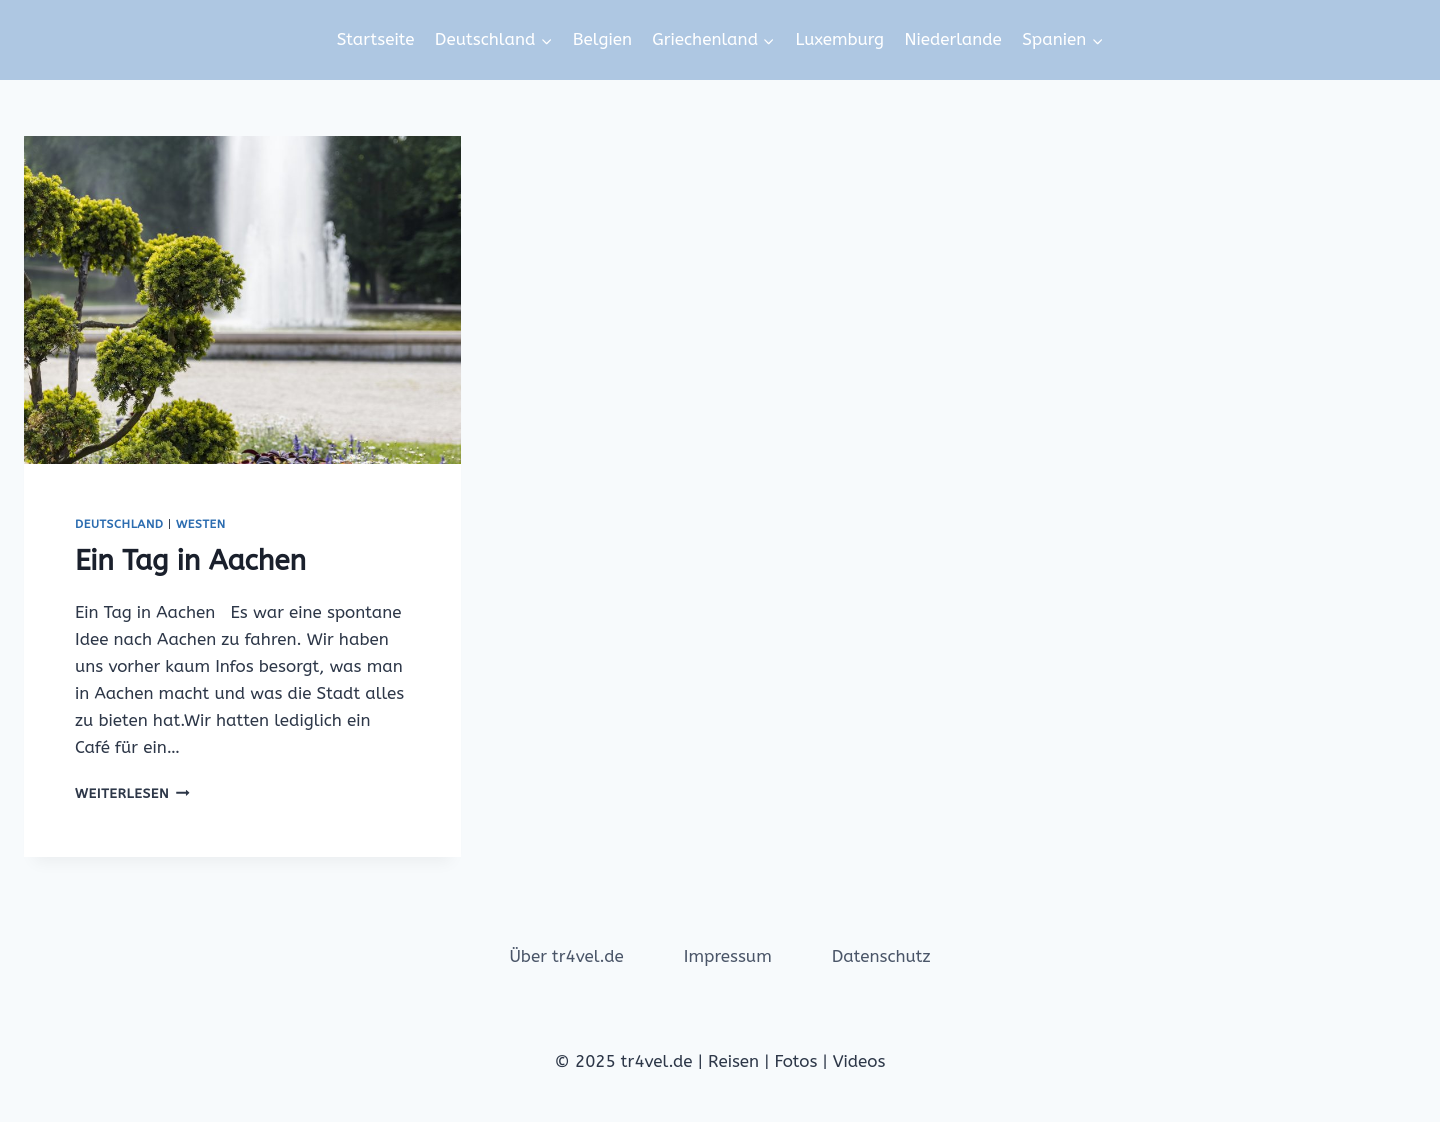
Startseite (376, 39)
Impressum (728, 956)
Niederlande (952, 39)
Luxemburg (839, 39)
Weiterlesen (132, 793)
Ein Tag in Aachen (190, 560)
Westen (201, 524)
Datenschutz (881, 956)
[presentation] (242, 300)
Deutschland (119, 524)
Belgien (602, 39)
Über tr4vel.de (566, 956)
